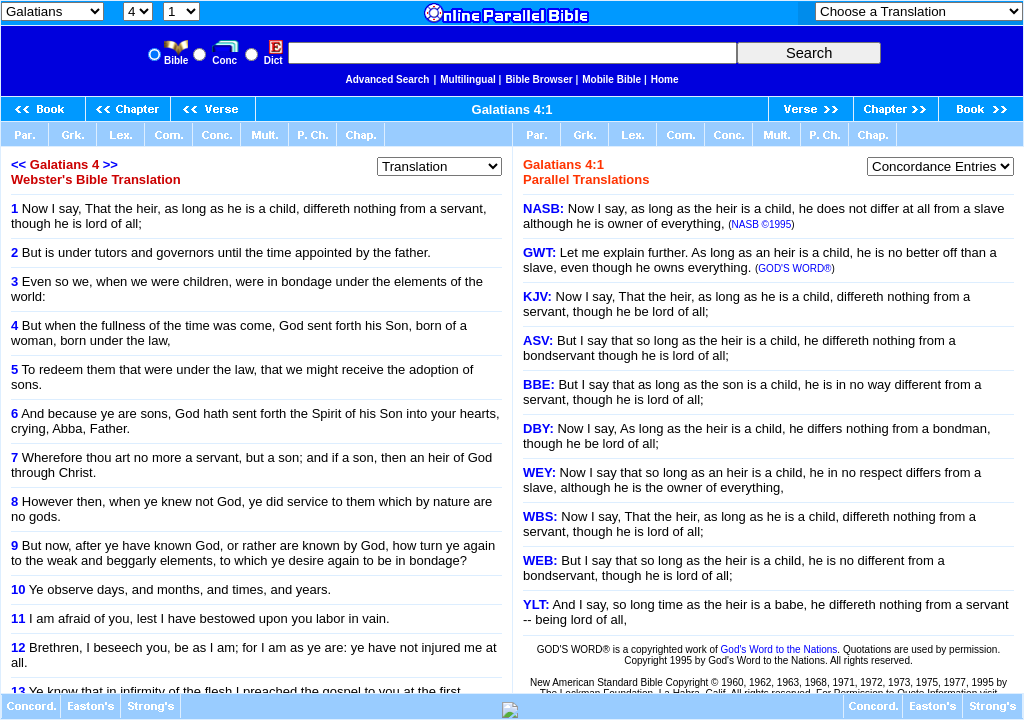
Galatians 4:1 (512, 109)
